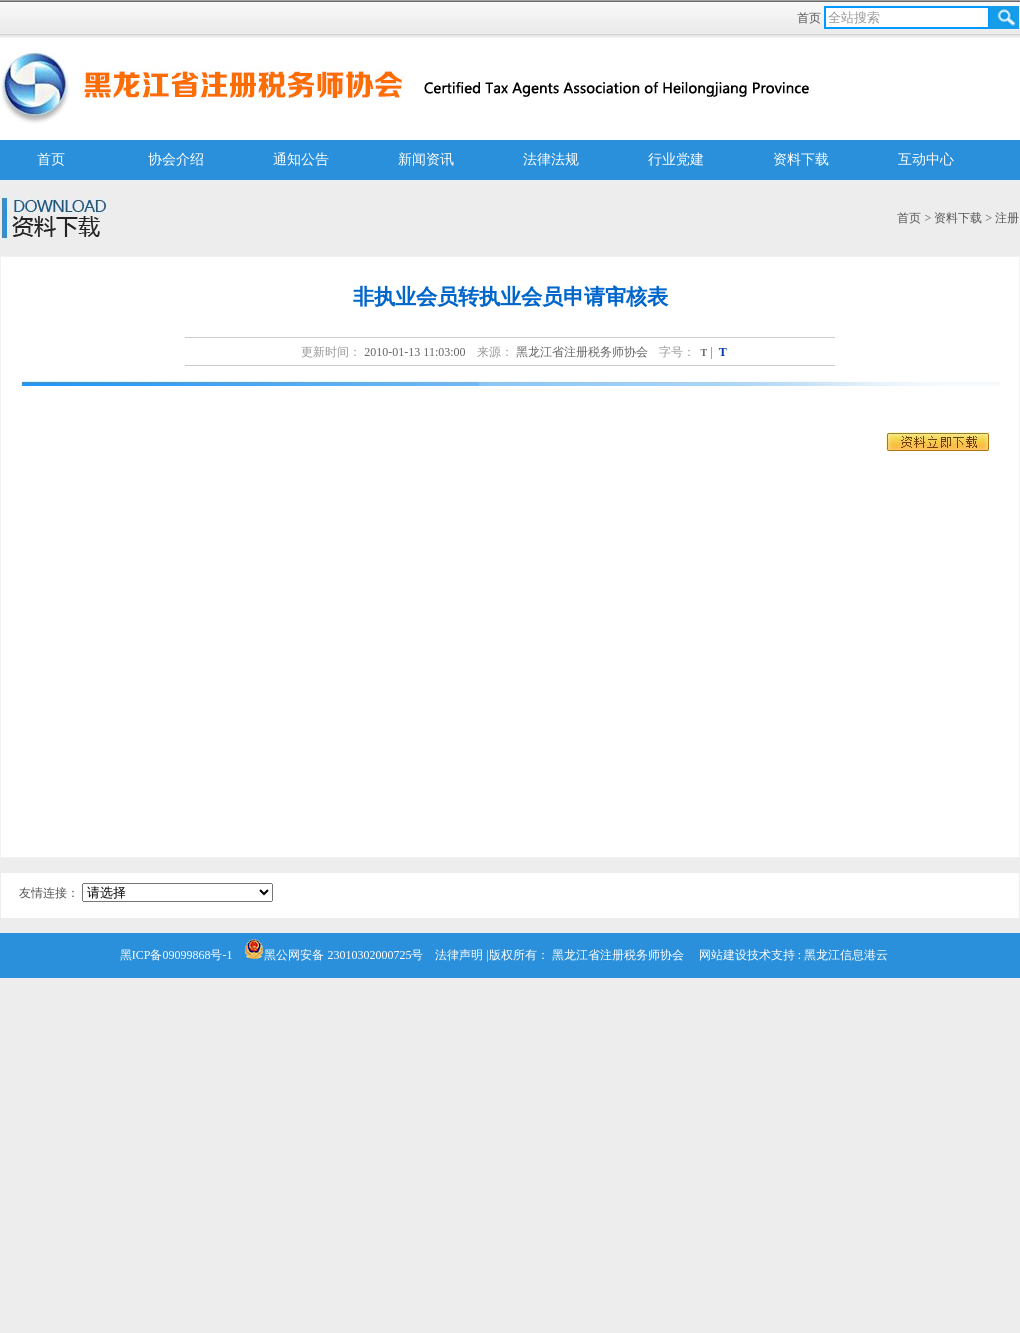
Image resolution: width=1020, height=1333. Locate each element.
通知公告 (301, 159)
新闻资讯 (426, 159)
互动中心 (926, 159)
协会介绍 (176, 159)
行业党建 (676, 159)
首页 (810, 18)
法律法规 (551, 159)
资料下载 (801, 159)
